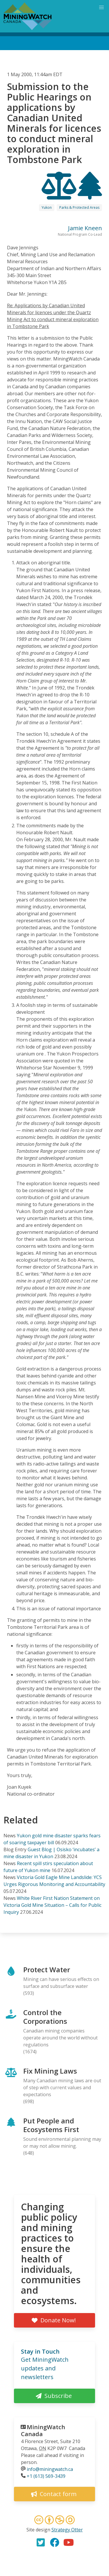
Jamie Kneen (85, 228)
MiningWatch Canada (43, 2430)
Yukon (47, 207)
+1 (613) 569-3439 (46, 2476)
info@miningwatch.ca (50, 2469)
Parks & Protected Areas (79, 207)
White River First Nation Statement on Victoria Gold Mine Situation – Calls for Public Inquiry (52, 1905)
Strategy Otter (67, 2529)
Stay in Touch (40, 2351)
